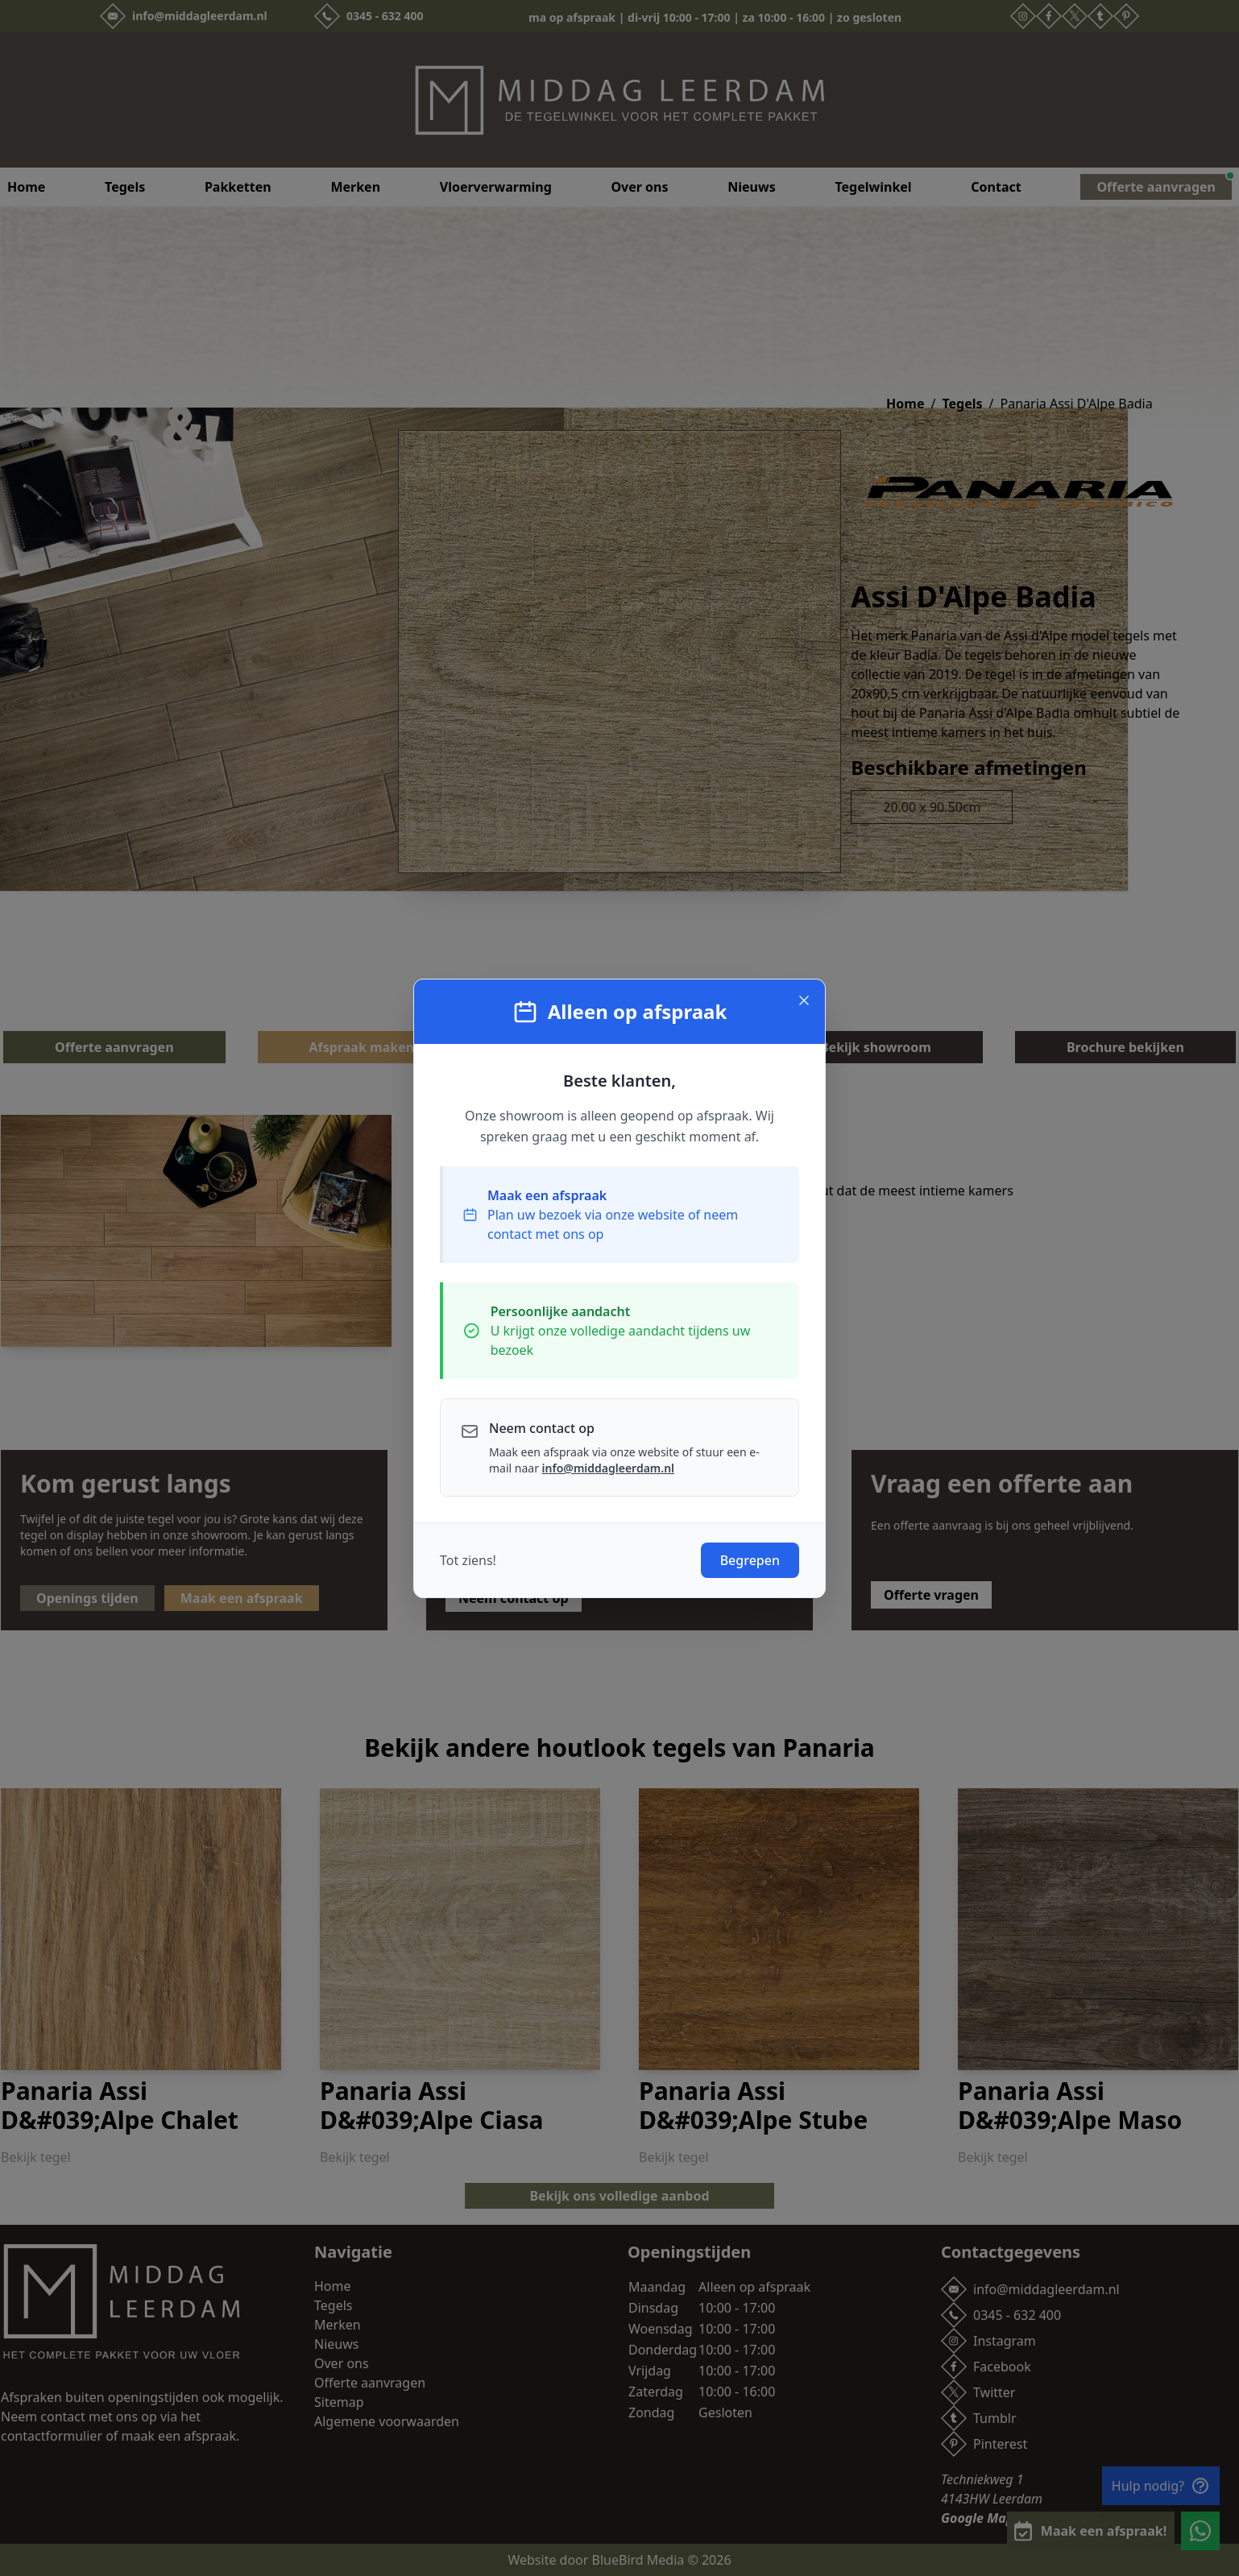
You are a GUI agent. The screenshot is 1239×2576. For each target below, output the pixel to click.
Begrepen (750, 1560)
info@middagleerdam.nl (608, 1468)
